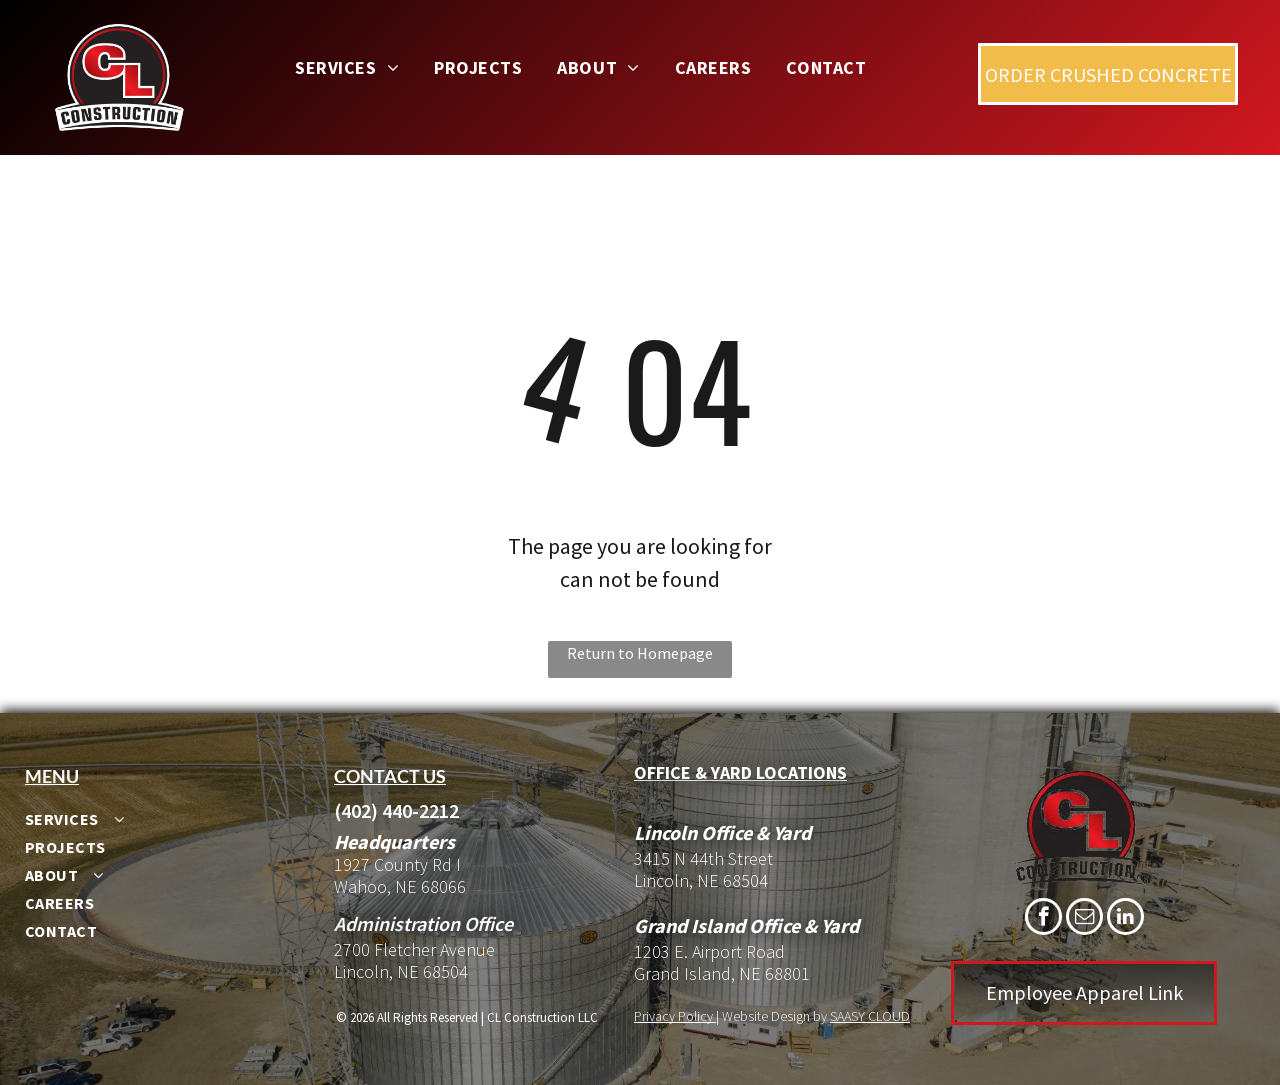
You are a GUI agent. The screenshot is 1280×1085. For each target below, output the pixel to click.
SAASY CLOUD (870, 1016)
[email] (1084, 919)
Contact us (390, 776)
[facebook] (1043, 919)
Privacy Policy (673, 1016)
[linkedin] (1125, 919)
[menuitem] (354, 67)
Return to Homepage (640, 653)
